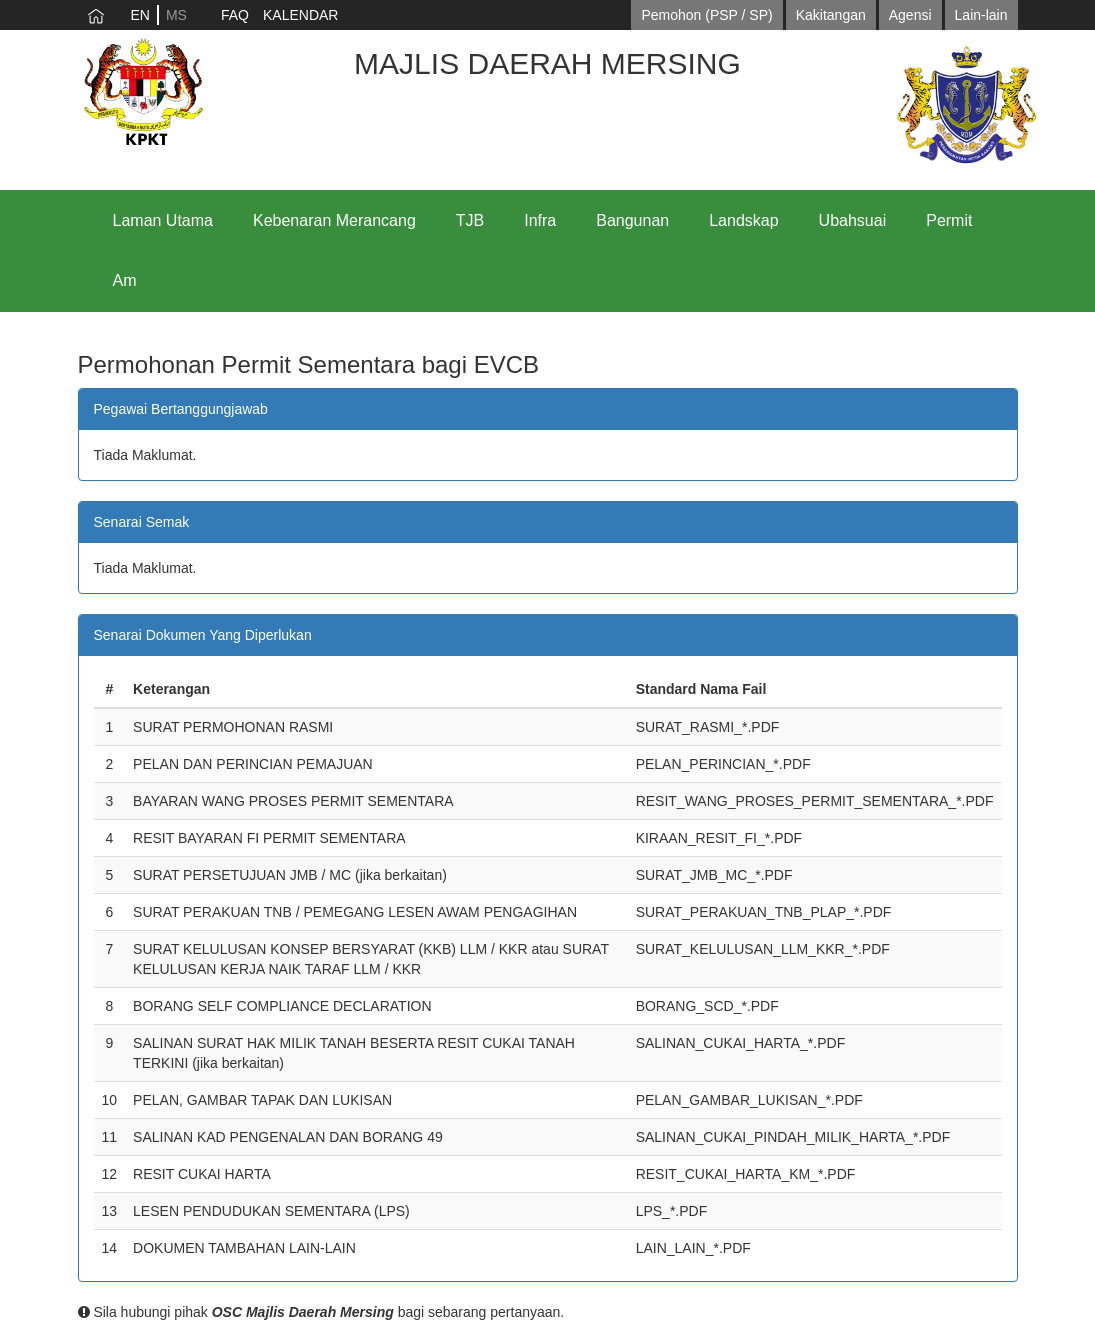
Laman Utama (163, 220)
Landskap (743, 220)
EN (140, 15)
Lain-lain (981, 15)
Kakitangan (831, 15)
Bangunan (632, 220)
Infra (540, 220)
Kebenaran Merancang (334, 220)
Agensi (910, 15)
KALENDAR (300, 15)
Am (125, 280)
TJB (470, 220)
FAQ (235, 15)
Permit (949, 220)
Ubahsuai (853, 220)
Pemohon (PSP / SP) (706, 15)
